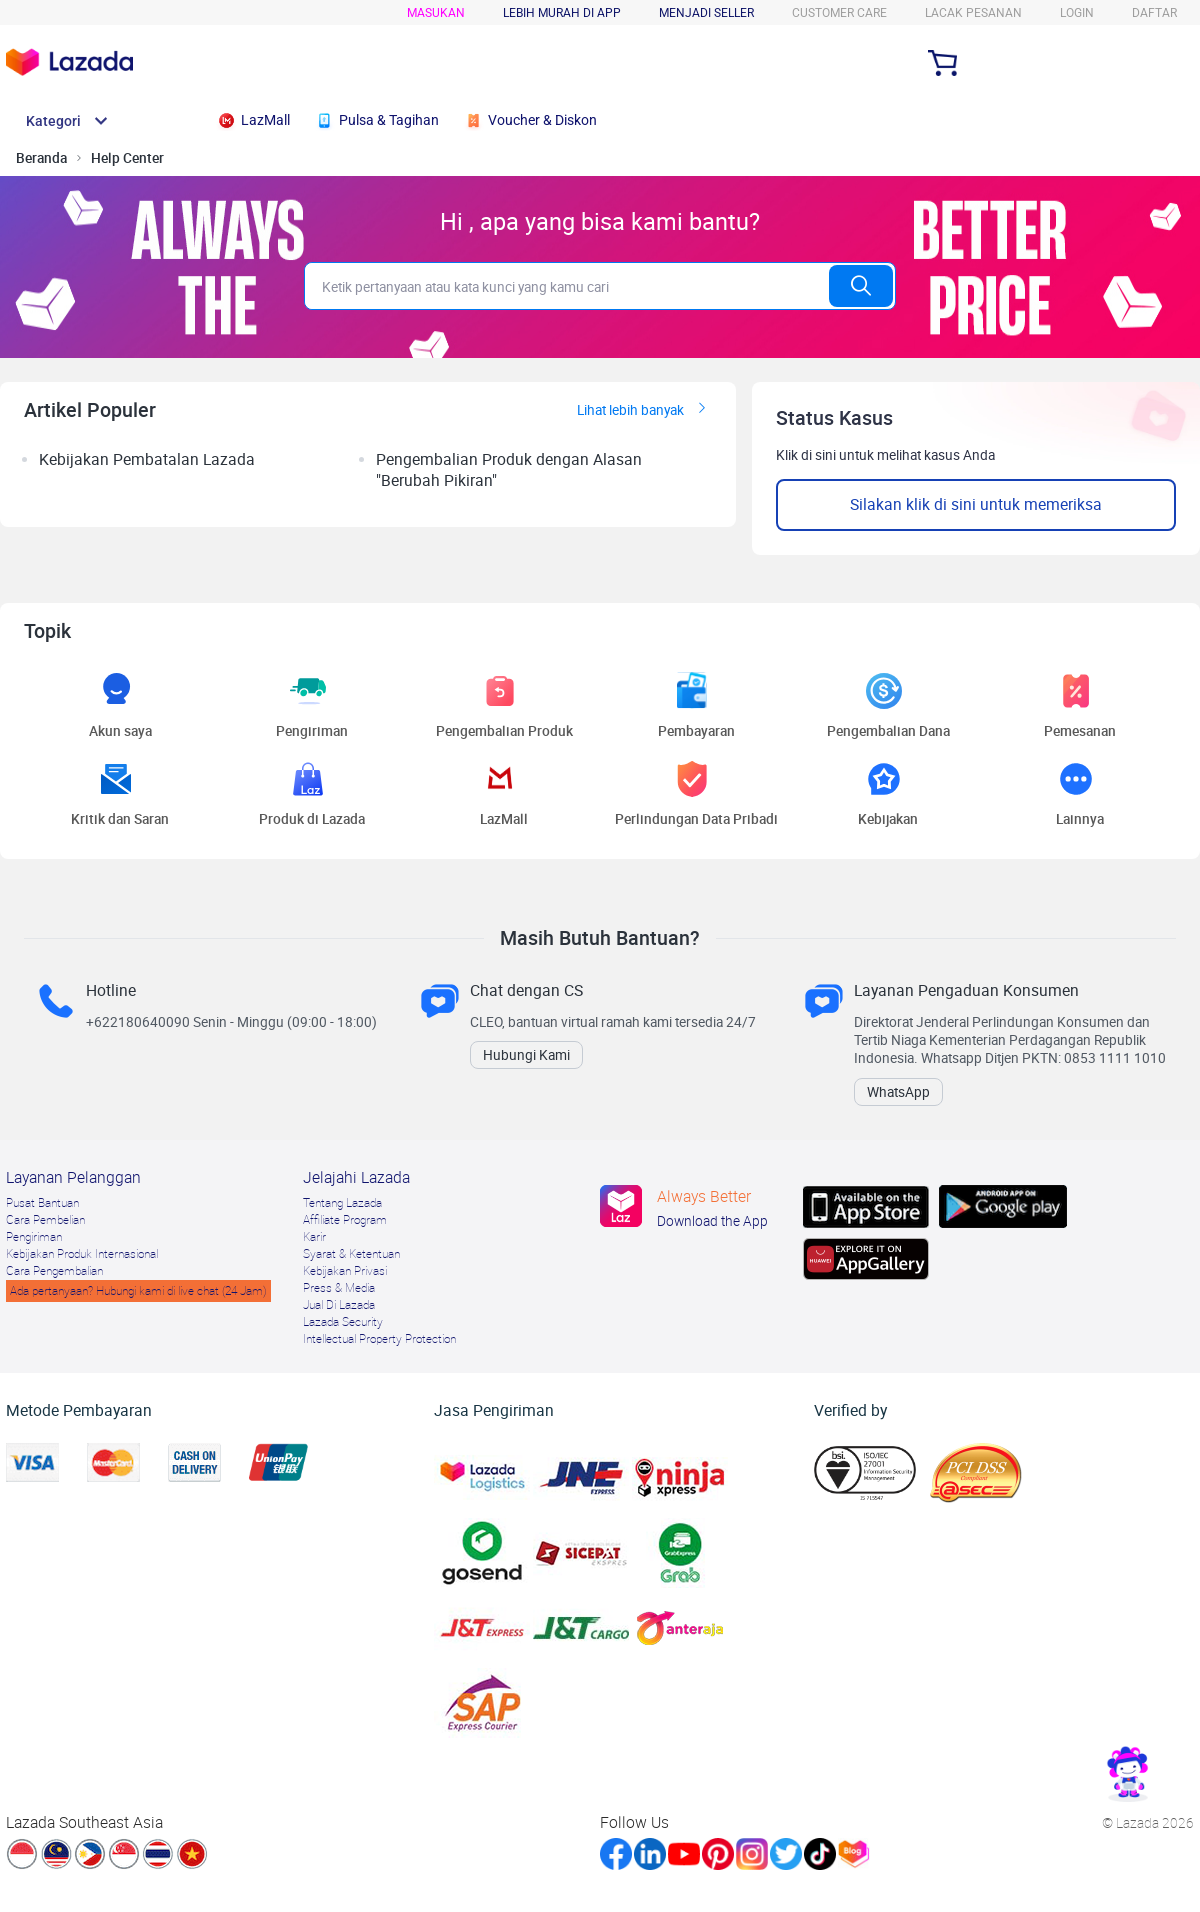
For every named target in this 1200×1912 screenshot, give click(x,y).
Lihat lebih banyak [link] (644, 410)
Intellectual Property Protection (379, 1339)
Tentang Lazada (342, 1203)
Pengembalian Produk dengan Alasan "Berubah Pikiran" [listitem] (509, 470)
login (1077, 13)
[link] (1128, 1773)
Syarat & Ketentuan (351, 1254)
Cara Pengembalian (54, 1271)
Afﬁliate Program (345, 1220)
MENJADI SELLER (706, 13)
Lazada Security (343, 1322)
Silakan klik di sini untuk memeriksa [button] (976, 504)
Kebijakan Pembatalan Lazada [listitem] (147, 459)
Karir (314, 1237)
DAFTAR (1154, 13)
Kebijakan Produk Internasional (82, 1254)
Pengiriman (34, 1237)
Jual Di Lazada (339, 1305)
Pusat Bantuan (42, 1203)
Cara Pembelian (45, 1220)
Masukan (436, 13)
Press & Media (339, 1288)
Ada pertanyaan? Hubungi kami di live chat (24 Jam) (138, 1291)
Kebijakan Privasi (345, 1271)
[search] (566, 286)
